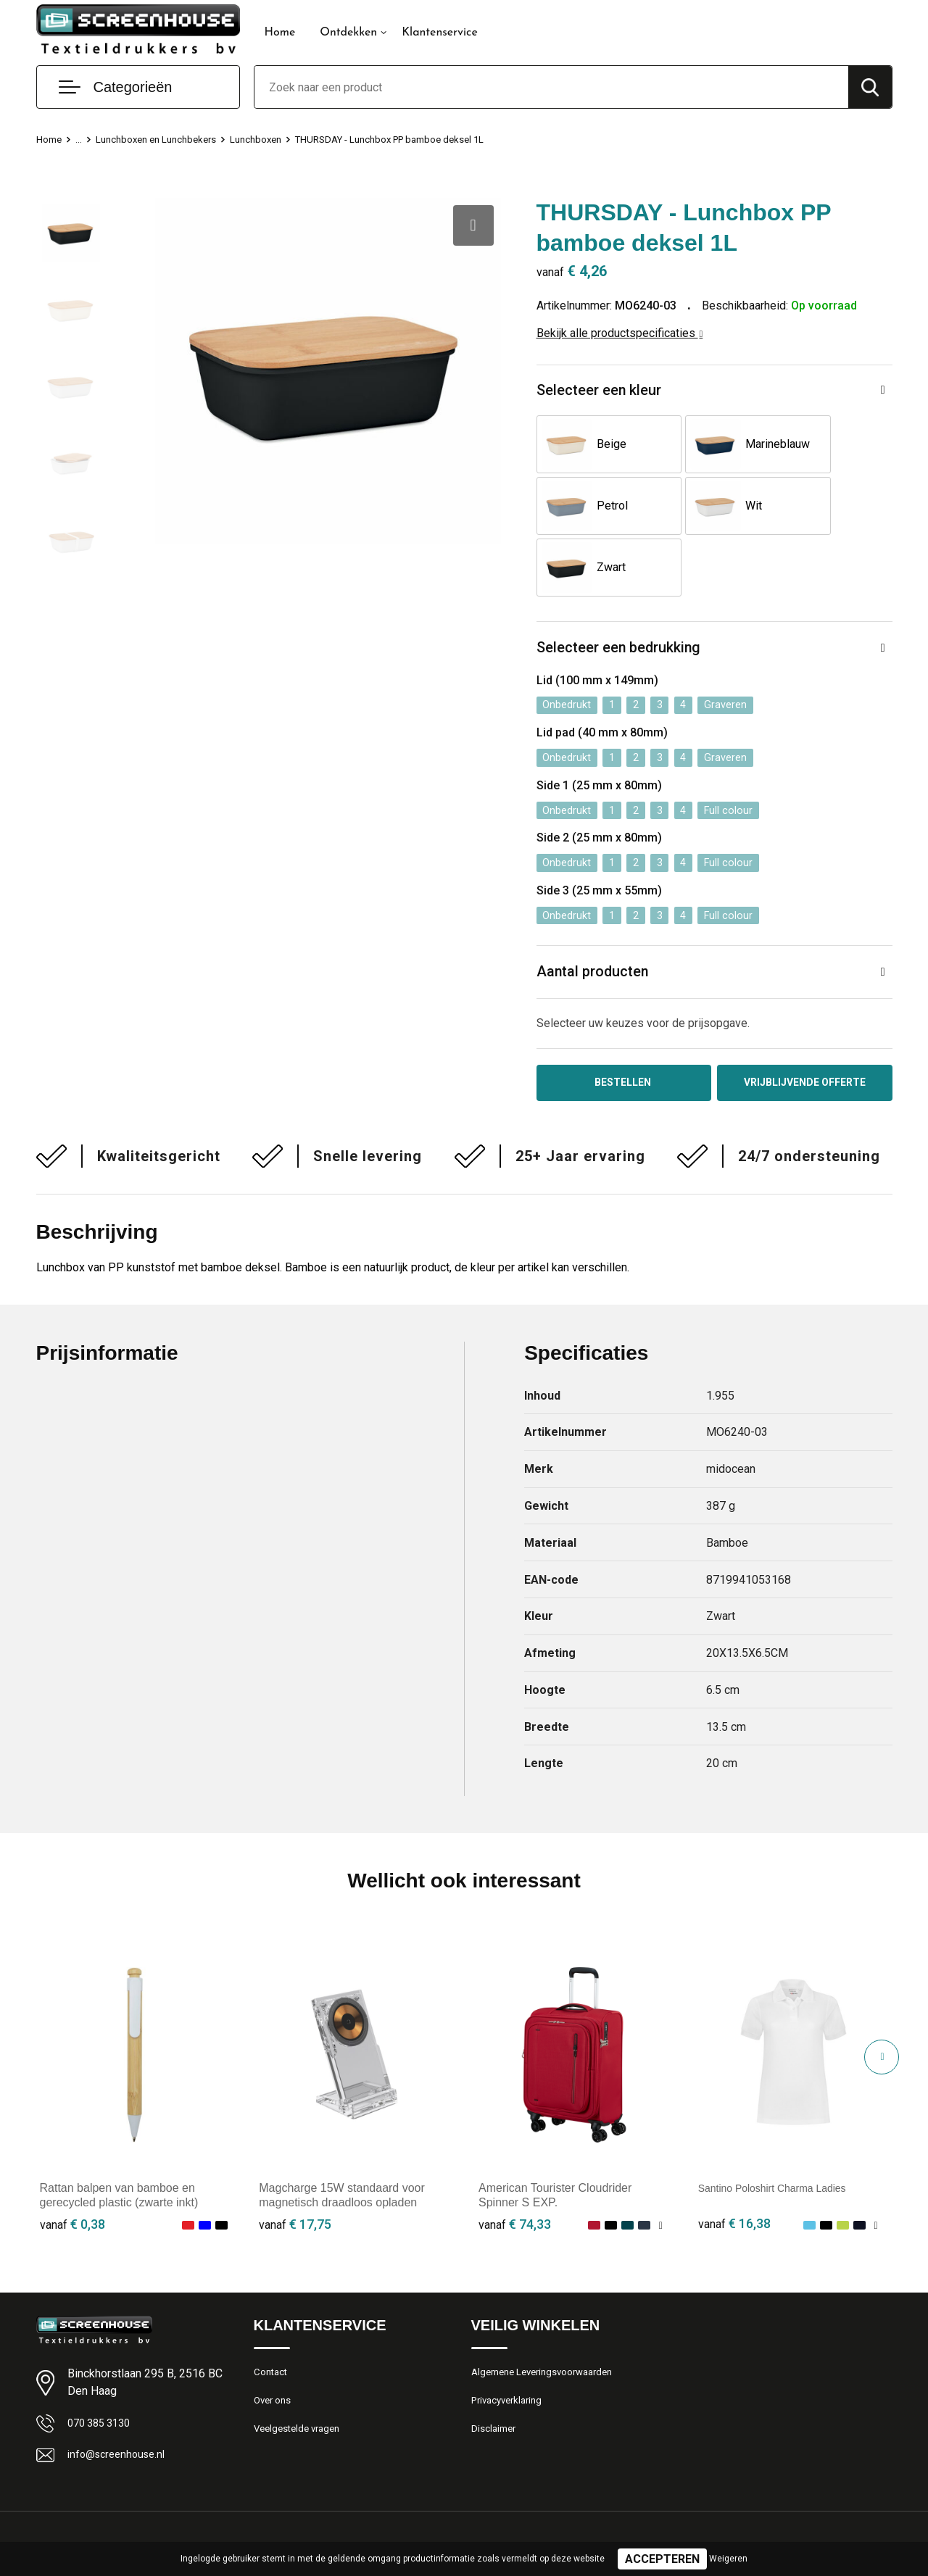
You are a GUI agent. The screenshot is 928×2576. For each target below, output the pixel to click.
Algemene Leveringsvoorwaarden (550, 2324)
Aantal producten (598, 919)
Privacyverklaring (510, 2355)
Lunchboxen (278, 139)
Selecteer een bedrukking (626, 590)
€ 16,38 (734, 2175)
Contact (273, 2324)
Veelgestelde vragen (302, 2386)
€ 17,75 (295, 2175)
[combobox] (551, 87)
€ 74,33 (514, 2175)
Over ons (275, 2355)
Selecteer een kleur (604, 392)
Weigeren (728, 2559)
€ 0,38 (72, 2175)
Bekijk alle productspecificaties (619, 333)
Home (280, 32)
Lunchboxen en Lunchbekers (167, 139)
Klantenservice (440, 32)
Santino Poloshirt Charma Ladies (783, 2138)
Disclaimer (496, 2386)
